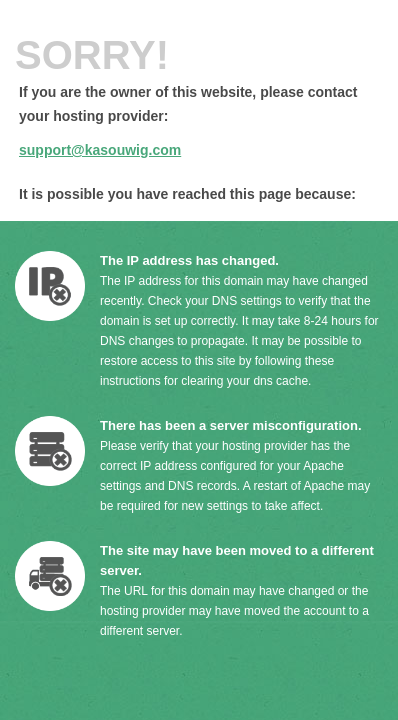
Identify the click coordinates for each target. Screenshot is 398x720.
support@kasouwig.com (100, 150)
